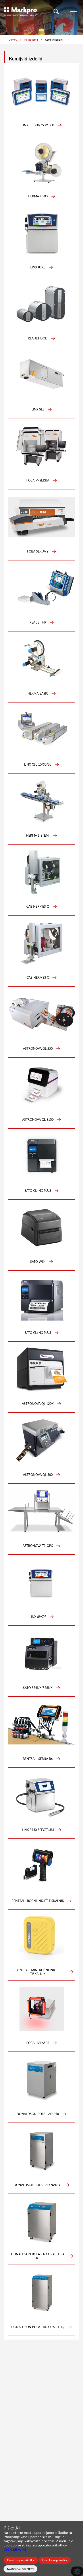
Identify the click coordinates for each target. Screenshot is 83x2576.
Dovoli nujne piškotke (20, 2560)
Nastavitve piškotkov (20, 2569)
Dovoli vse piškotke (54, 2560)
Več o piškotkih (15, 2549)
